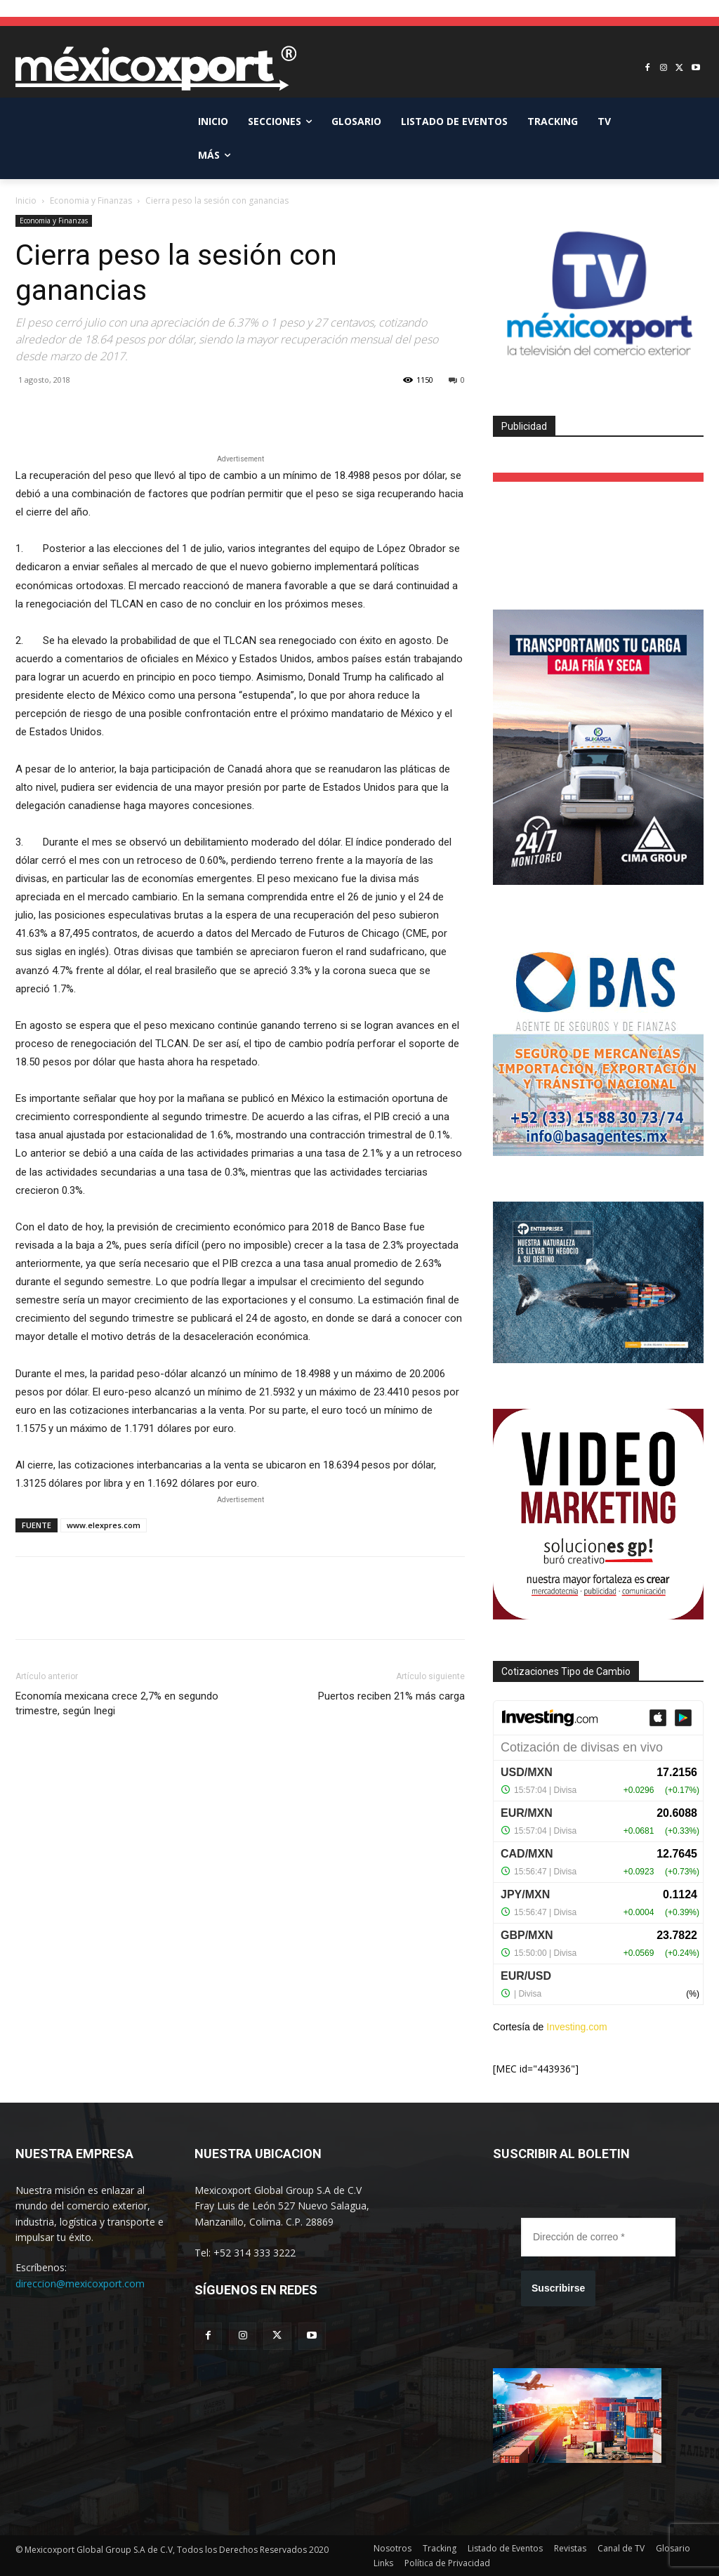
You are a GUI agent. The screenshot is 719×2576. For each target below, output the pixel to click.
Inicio (26, 200)
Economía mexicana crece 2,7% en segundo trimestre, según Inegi (116, 1703)
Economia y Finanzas (91, 200)
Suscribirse (558, 2288)
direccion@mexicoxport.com (80, 2283)
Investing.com (576, 2026)
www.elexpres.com (103, 1525)
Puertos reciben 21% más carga (391, 1696)
